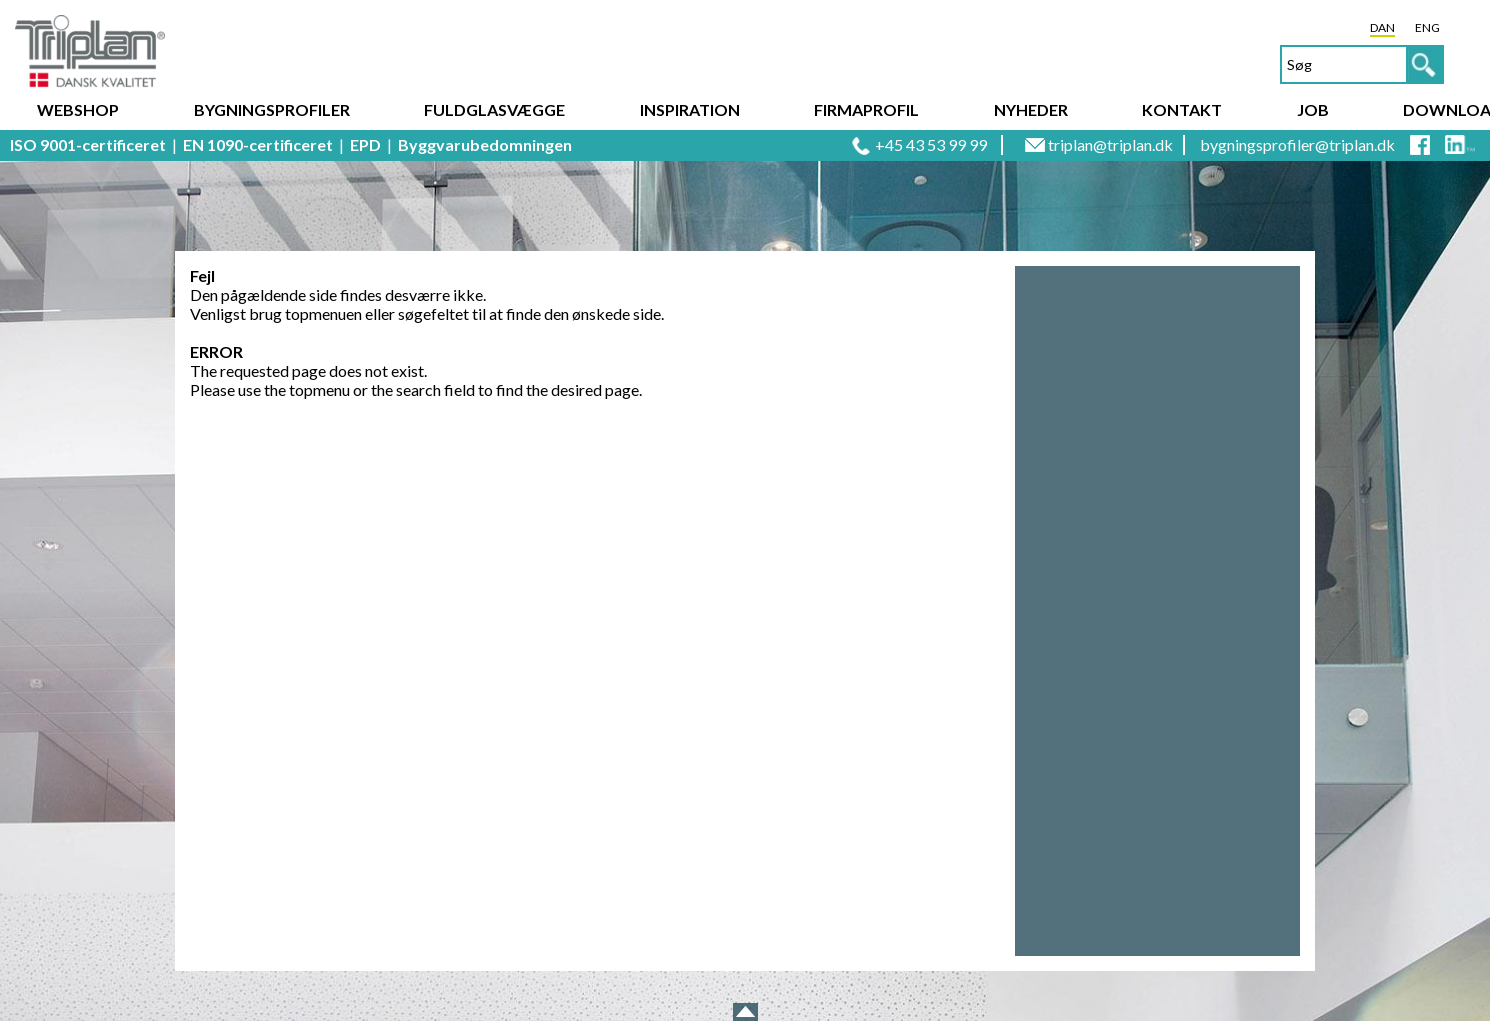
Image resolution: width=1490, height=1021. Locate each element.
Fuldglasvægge (494, 109)
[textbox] (1362, 64)
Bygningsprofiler (272, 109)
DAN (1382, 27)
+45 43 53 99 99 (931, 144)
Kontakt (1182, 109)
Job (1313, 109)
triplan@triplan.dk (1110, 144)
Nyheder (1031, 109)
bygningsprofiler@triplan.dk (1297, 144)
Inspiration (690, 109)
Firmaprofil (866, 109)
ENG (1427, 27)
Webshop (78, 109)
